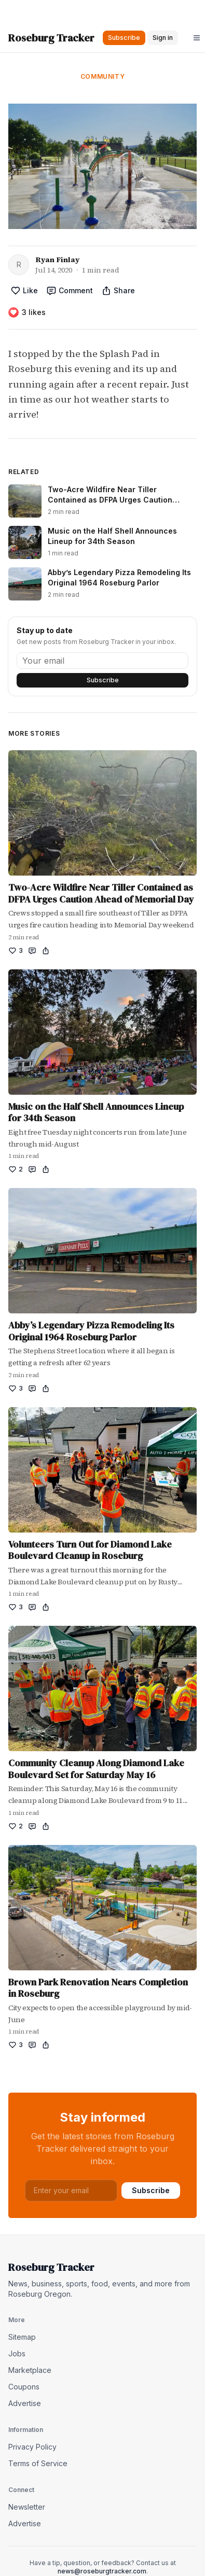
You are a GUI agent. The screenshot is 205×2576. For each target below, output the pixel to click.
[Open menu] (196, 38)
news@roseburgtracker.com (102, 2571)
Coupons (23, 2386)
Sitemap (22, 2336)
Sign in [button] (163, 37)
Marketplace (29, 2370)
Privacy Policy (32, 2446)
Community (102, 76)
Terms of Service (37, 2463)
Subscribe (103, 680)
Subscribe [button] (124, 37)
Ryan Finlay (57, 259)
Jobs (16, 2353)
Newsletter (26, 2506)
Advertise (24, 2403)
